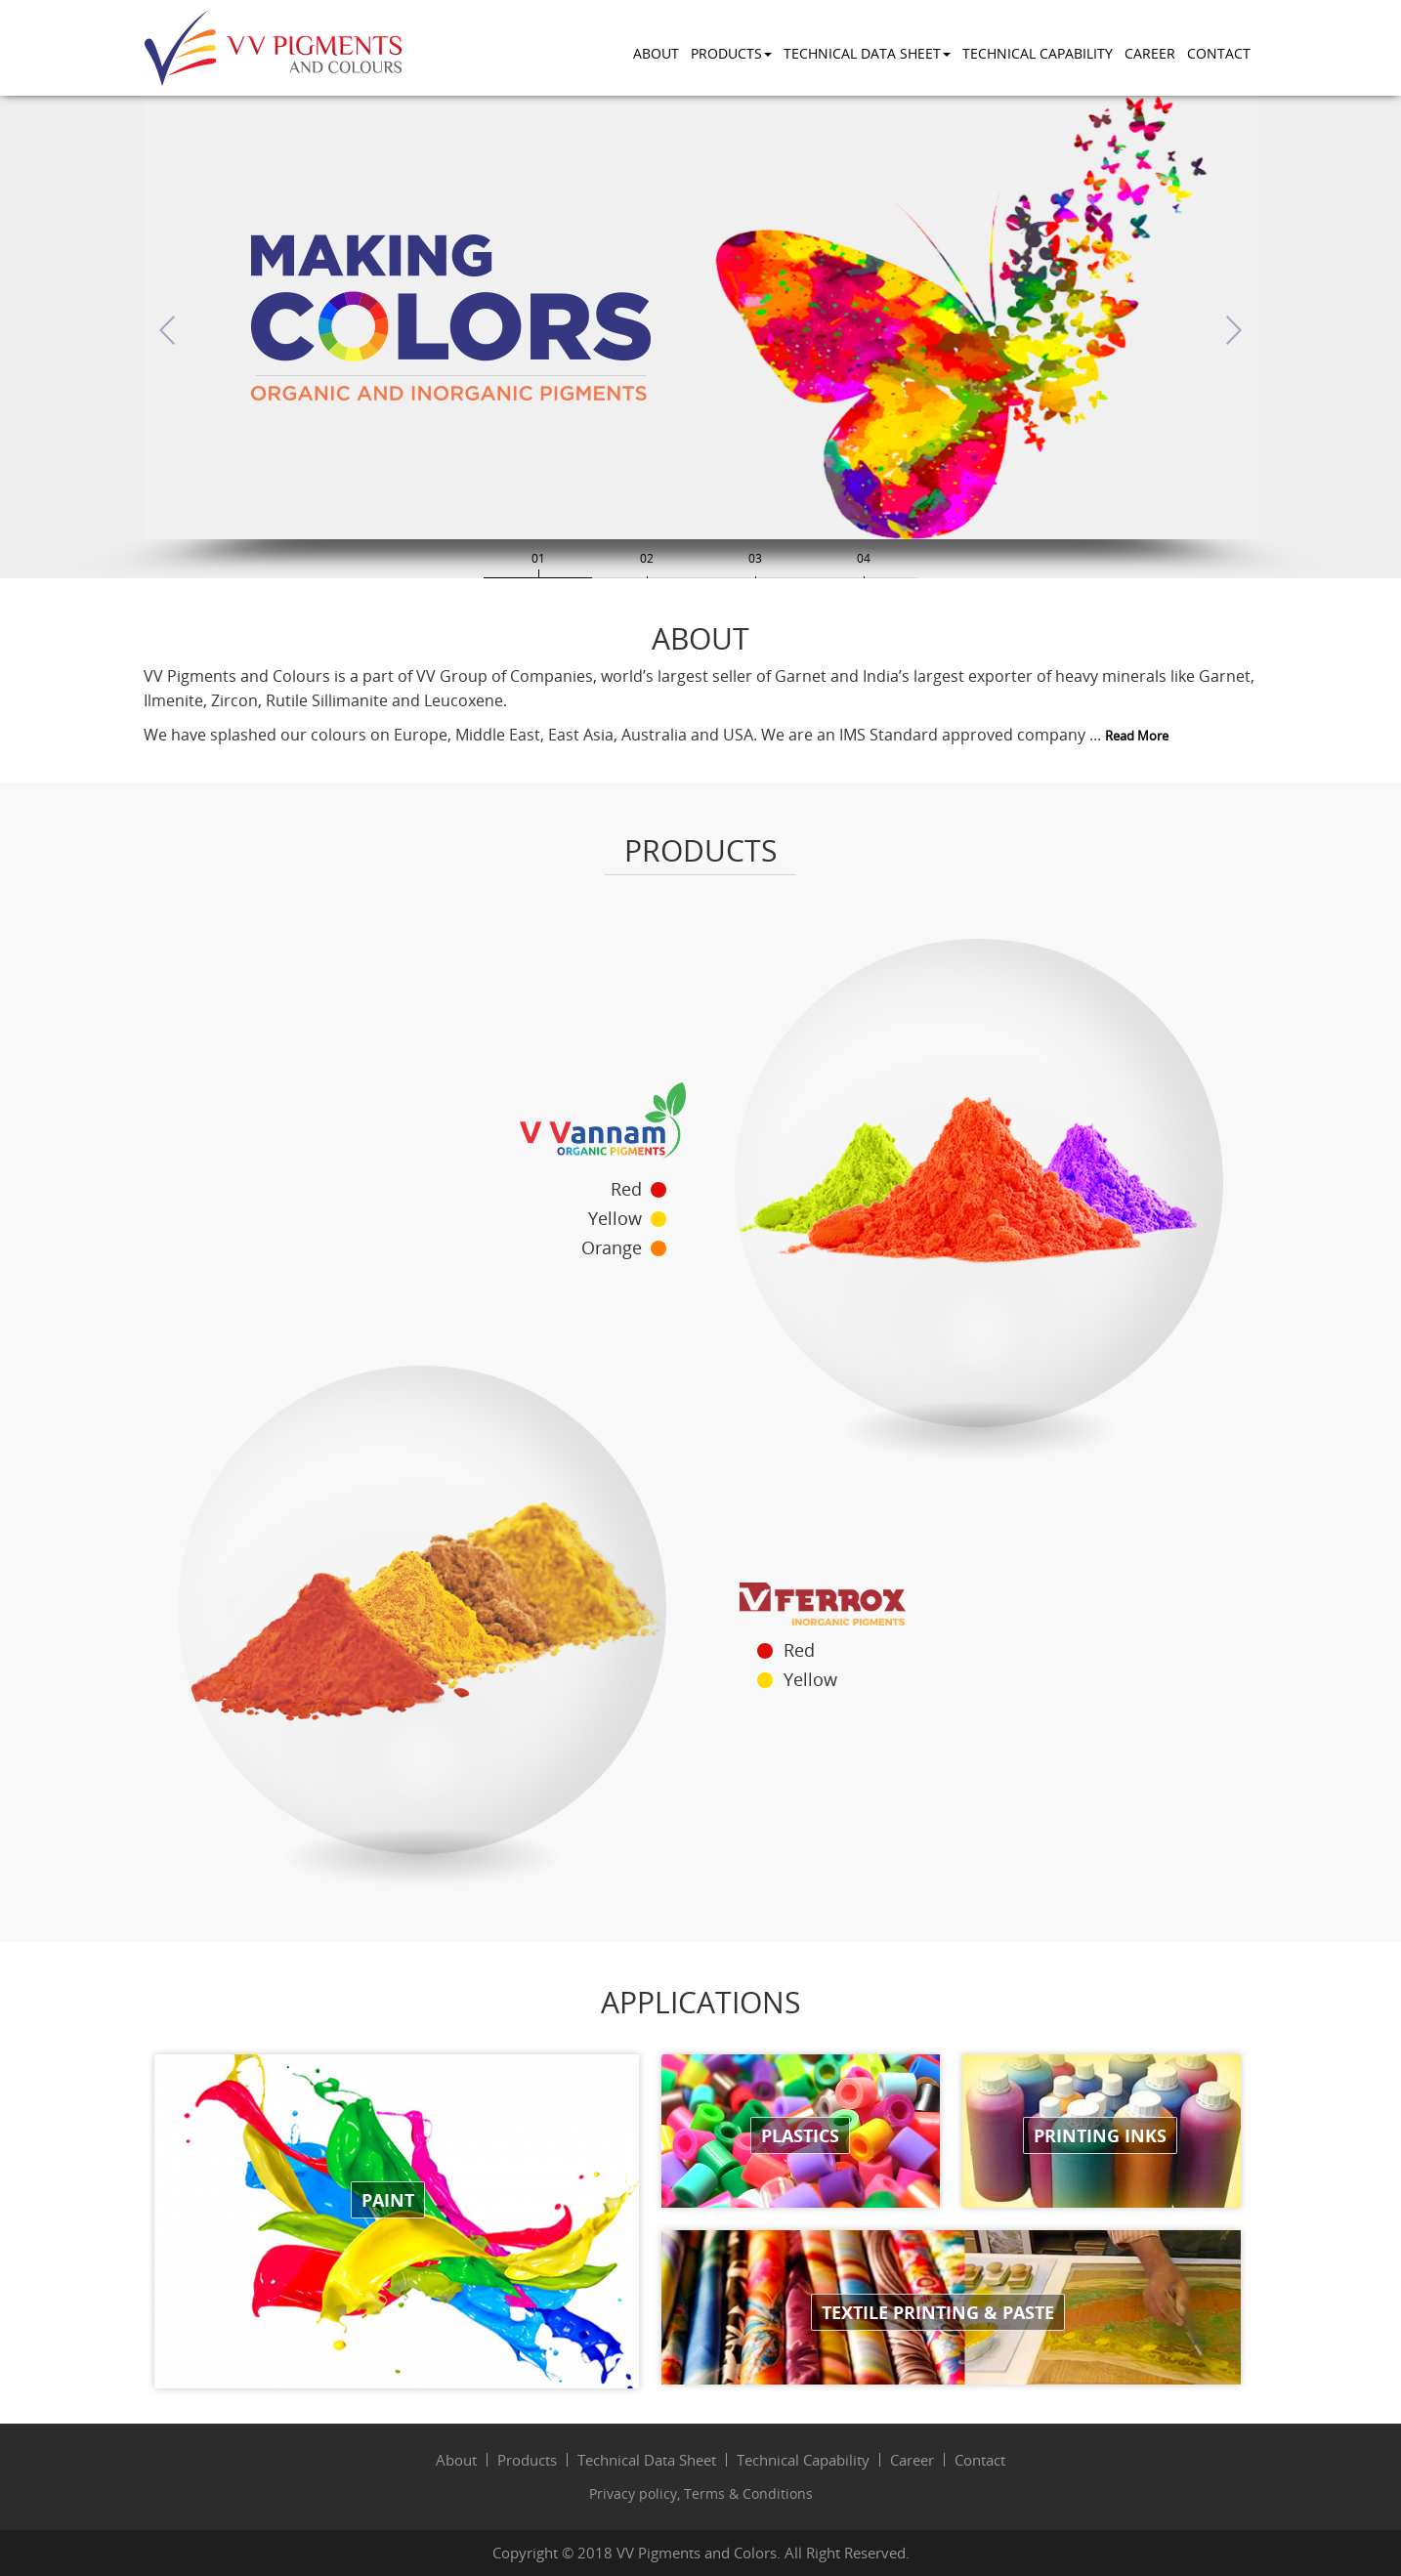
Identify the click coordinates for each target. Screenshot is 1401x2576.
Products (731, 53)
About (656, 53)
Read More (1136, 735)
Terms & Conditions (748, 2493)
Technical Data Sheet (867, 53)
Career (1150, 53)
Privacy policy (633, 2493)
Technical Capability (1037, 53)
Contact (1219, 53)
